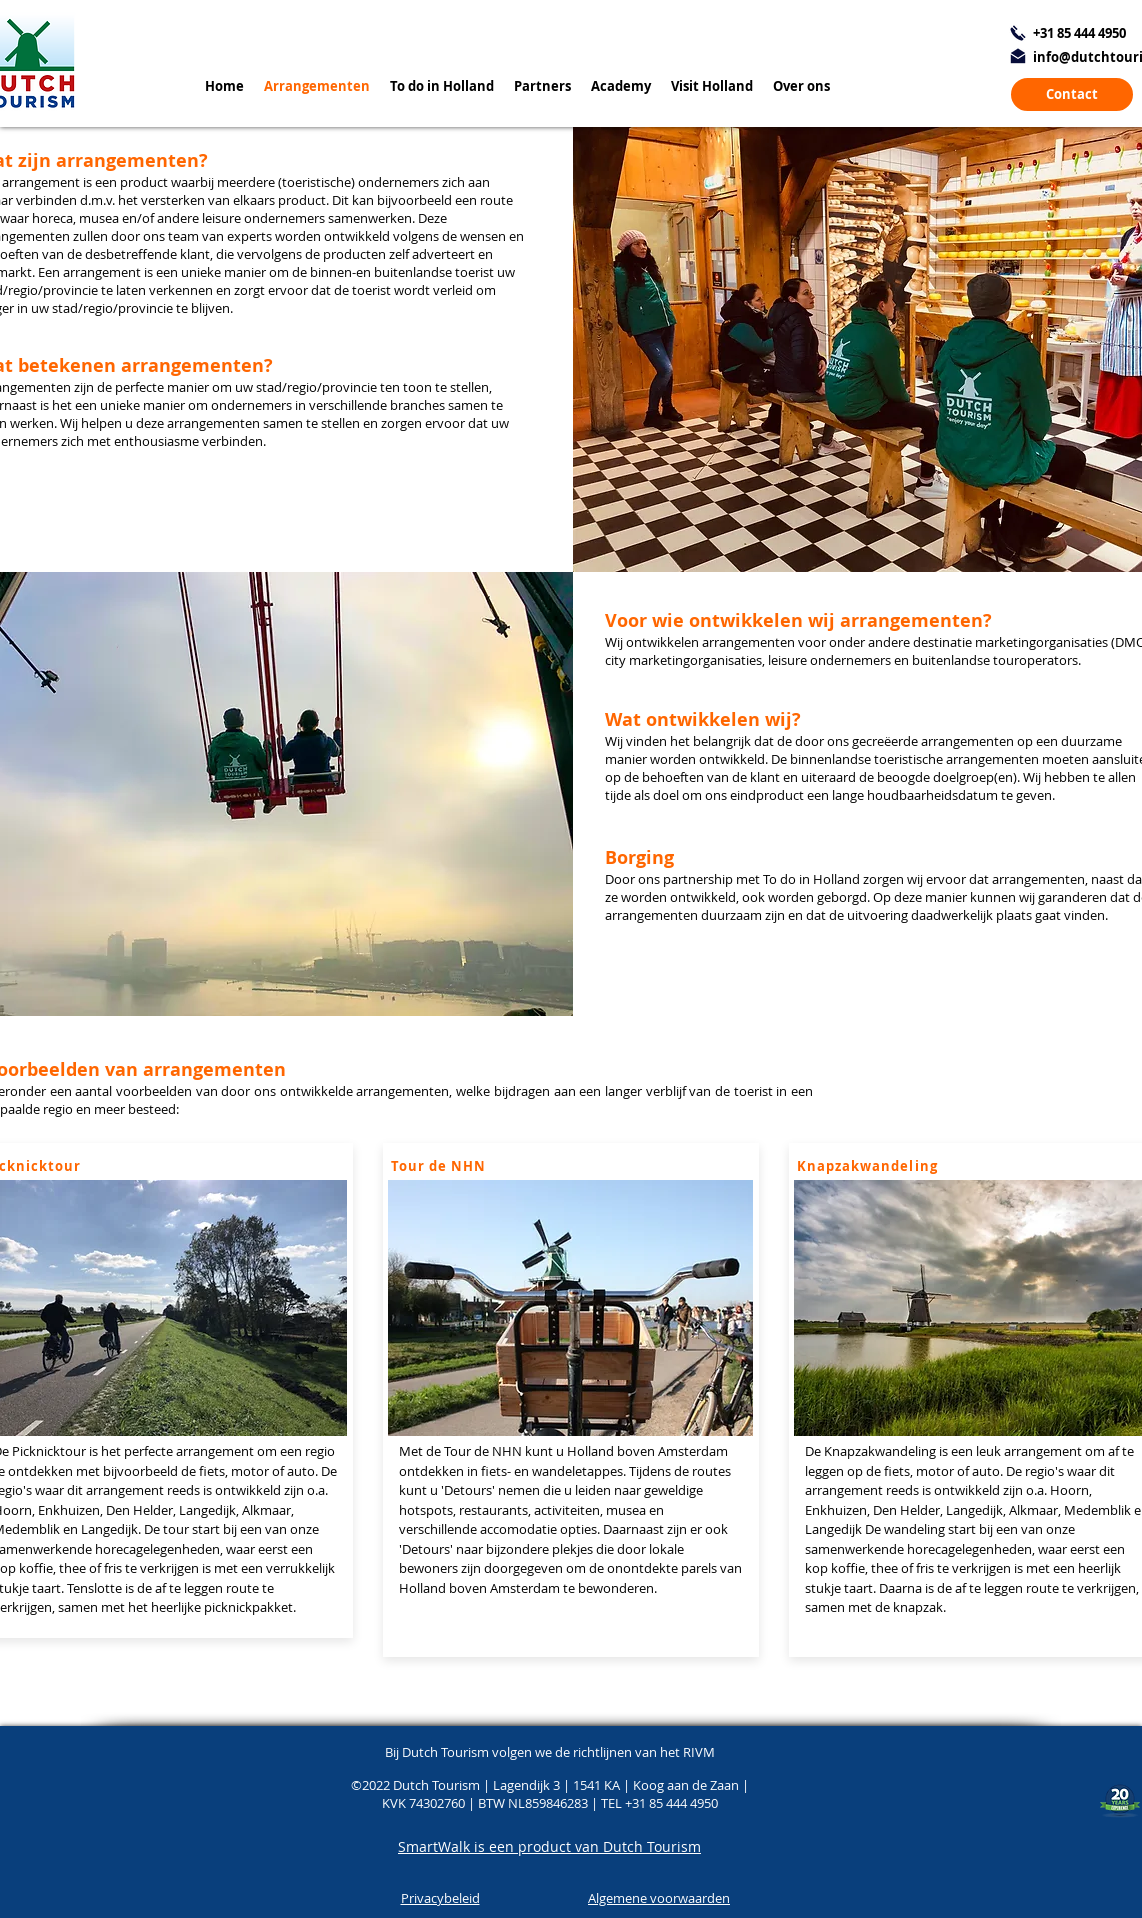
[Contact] (1072, 94)
